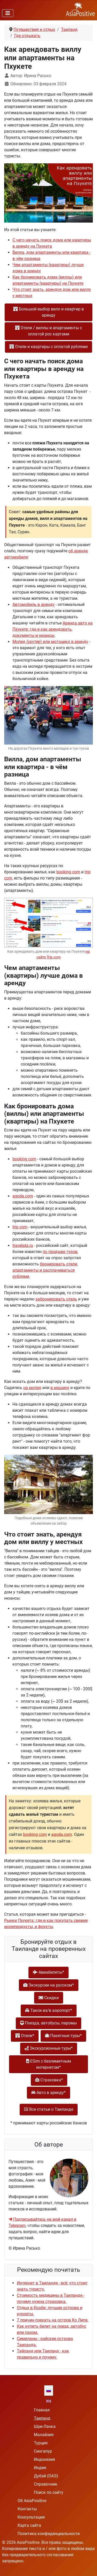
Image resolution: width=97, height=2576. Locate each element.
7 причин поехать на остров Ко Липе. (52, 2320)
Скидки (49, 1997)
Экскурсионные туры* (49, 2048)
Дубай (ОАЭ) (46, 2475)
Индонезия (44, 2459)
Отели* (24, 2035)
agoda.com (22, 1196)
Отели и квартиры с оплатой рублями (48, 346)
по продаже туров (60, 1251)
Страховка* (49, 2079)
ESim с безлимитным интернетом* (48, 2064)
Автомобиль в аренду (33, 604)
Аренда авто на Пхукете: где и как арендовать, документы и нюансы (52, 629)
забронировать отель (56, 1299)
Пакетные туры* (63, 2035)
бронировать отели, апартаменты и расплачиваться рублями (45, 1270)
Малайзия (44, 2434)
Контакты (27, 2508)
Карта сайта (29, 2525)
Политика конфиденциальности (49, 2533)
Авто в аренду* (48, 2092)
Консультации (31, 2517)
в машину (59, 1387)
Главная (42, 2410)
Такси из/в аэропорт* (48, 2010)
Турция (41, 2442)
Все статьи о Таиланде (48, 2109)
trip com (19, 1226)
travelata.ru (22, 1245)
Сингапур (43, 2451)
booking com (68, 871)
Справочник (45, 2484)
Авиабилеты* (48, 1972)
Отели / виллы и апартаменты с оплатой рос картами (48, 330)
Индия (40, 2467)
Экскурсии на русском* (48, 1985)
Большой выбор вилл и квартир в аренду (48, 312)
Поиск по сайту (48, 2492)
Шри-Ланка (45, 2426)
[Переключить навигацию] (7, 13)
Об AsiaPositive (32, 2500)
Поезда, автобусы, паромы (48, 2023)
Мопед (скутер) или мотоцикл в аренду (50, 641)
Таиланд (42, 2418)
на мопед (32, 1387)
